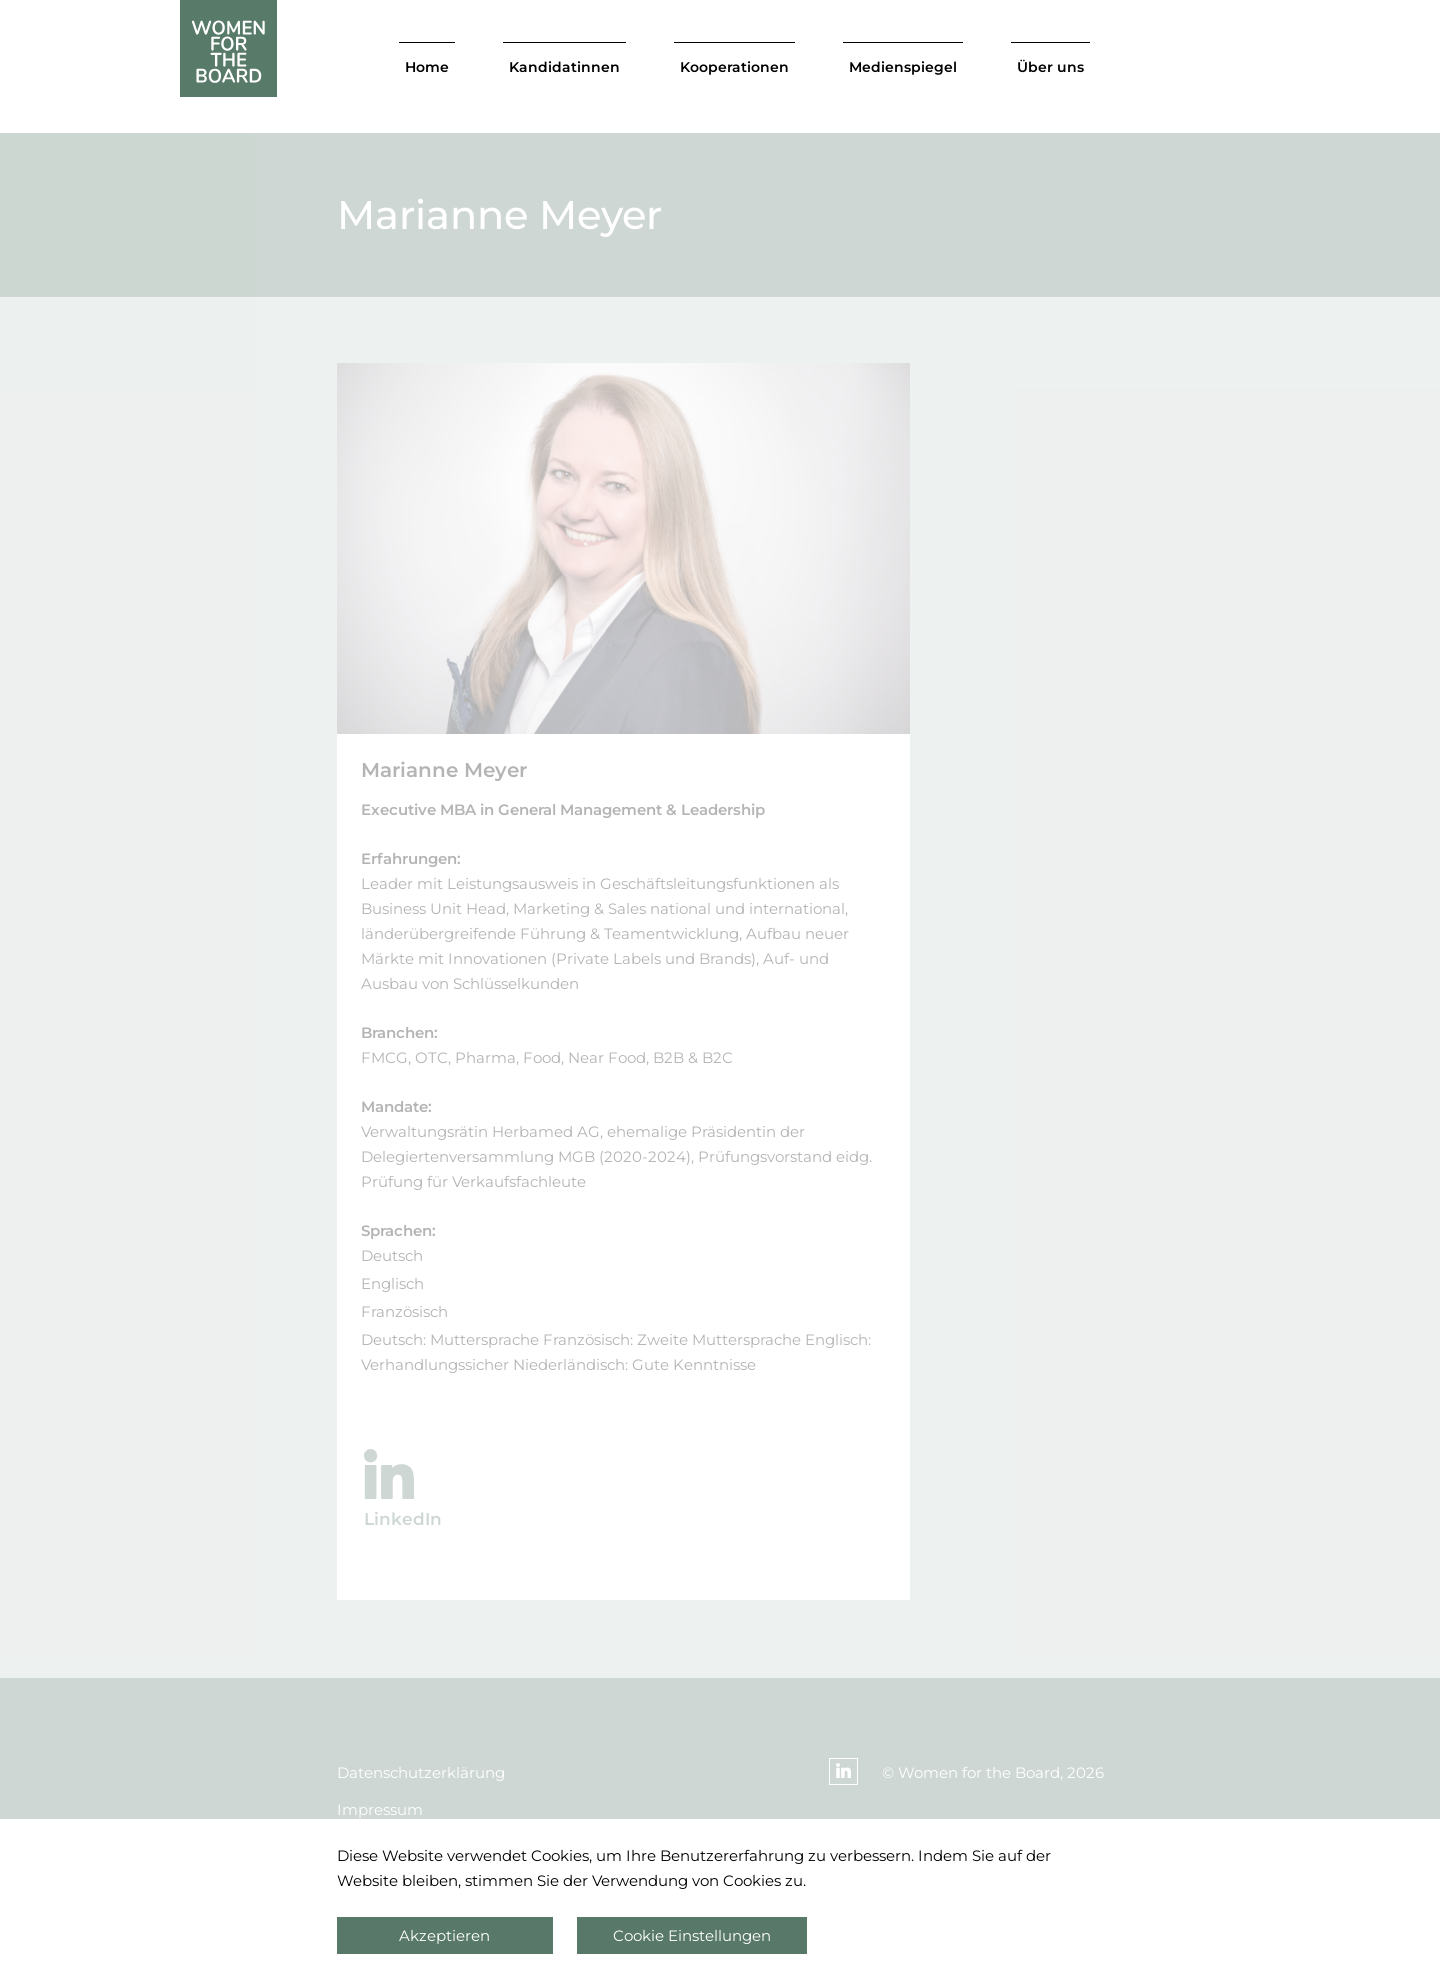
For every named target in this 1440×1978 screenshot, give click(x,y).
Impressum (380, 1809)
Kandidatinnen (564, 67)
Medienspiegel (903, 67)
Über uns (1050, 67)
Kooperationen (734, 67)
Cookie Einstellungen (692, 1935)
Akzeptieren (444, 1935)
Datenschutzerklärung (421, 1772)
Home (427, 67)
